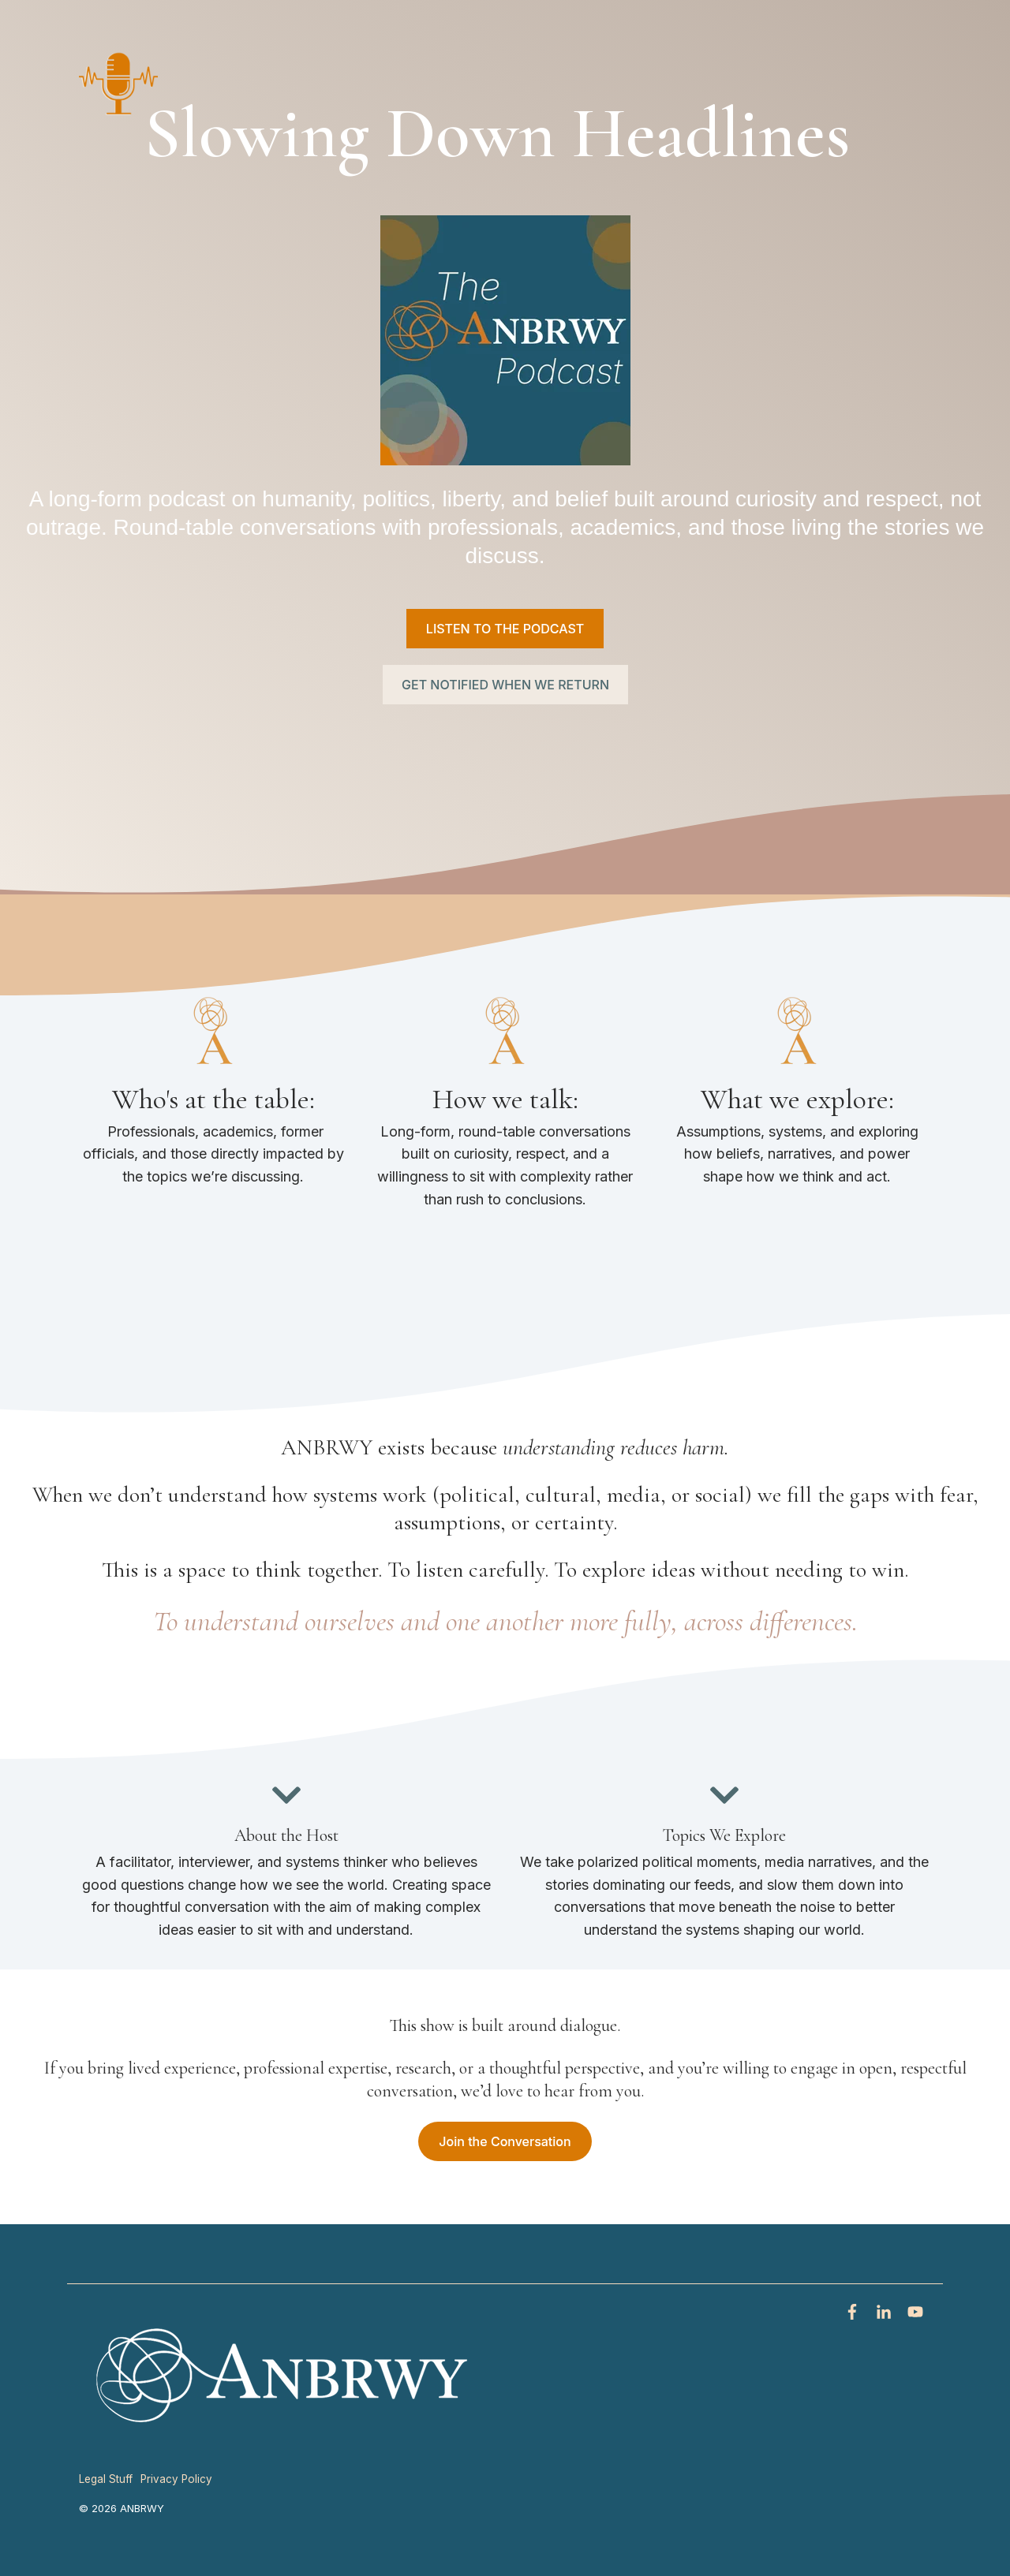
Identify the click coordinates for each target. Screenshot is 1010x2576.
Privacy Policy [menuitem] (176, 2479)
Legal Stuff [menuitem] (106, 2479)
